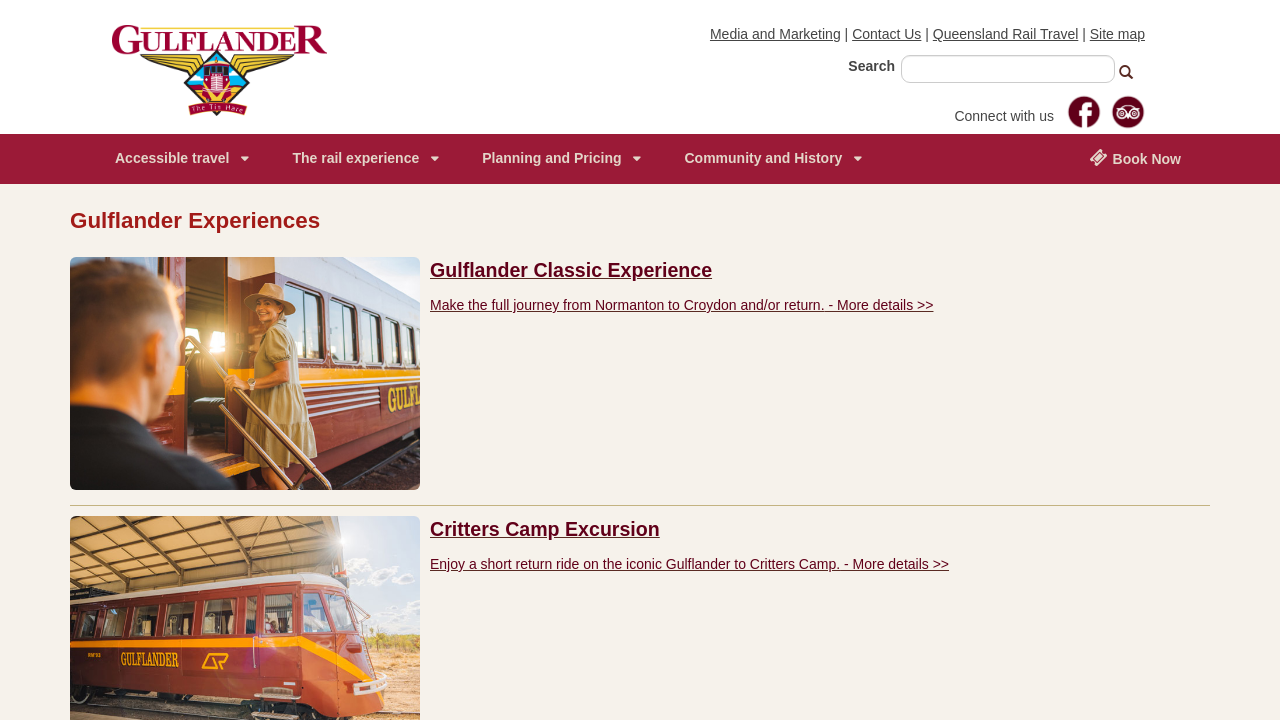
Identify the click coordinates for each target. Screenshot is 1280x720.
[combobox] (1008, 69)
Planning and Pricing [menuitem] (551, 158)
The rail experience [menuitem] (355, 158)
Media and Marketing (775, 34)
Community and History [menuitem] (763, 158)
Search (871, 66)
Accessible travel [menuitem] (172, 158)
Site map (1117, 34)
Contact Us (886, 34)
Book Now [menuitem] (1135, 158)
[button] (1134, 74)
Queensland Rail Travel (1006, 34)
